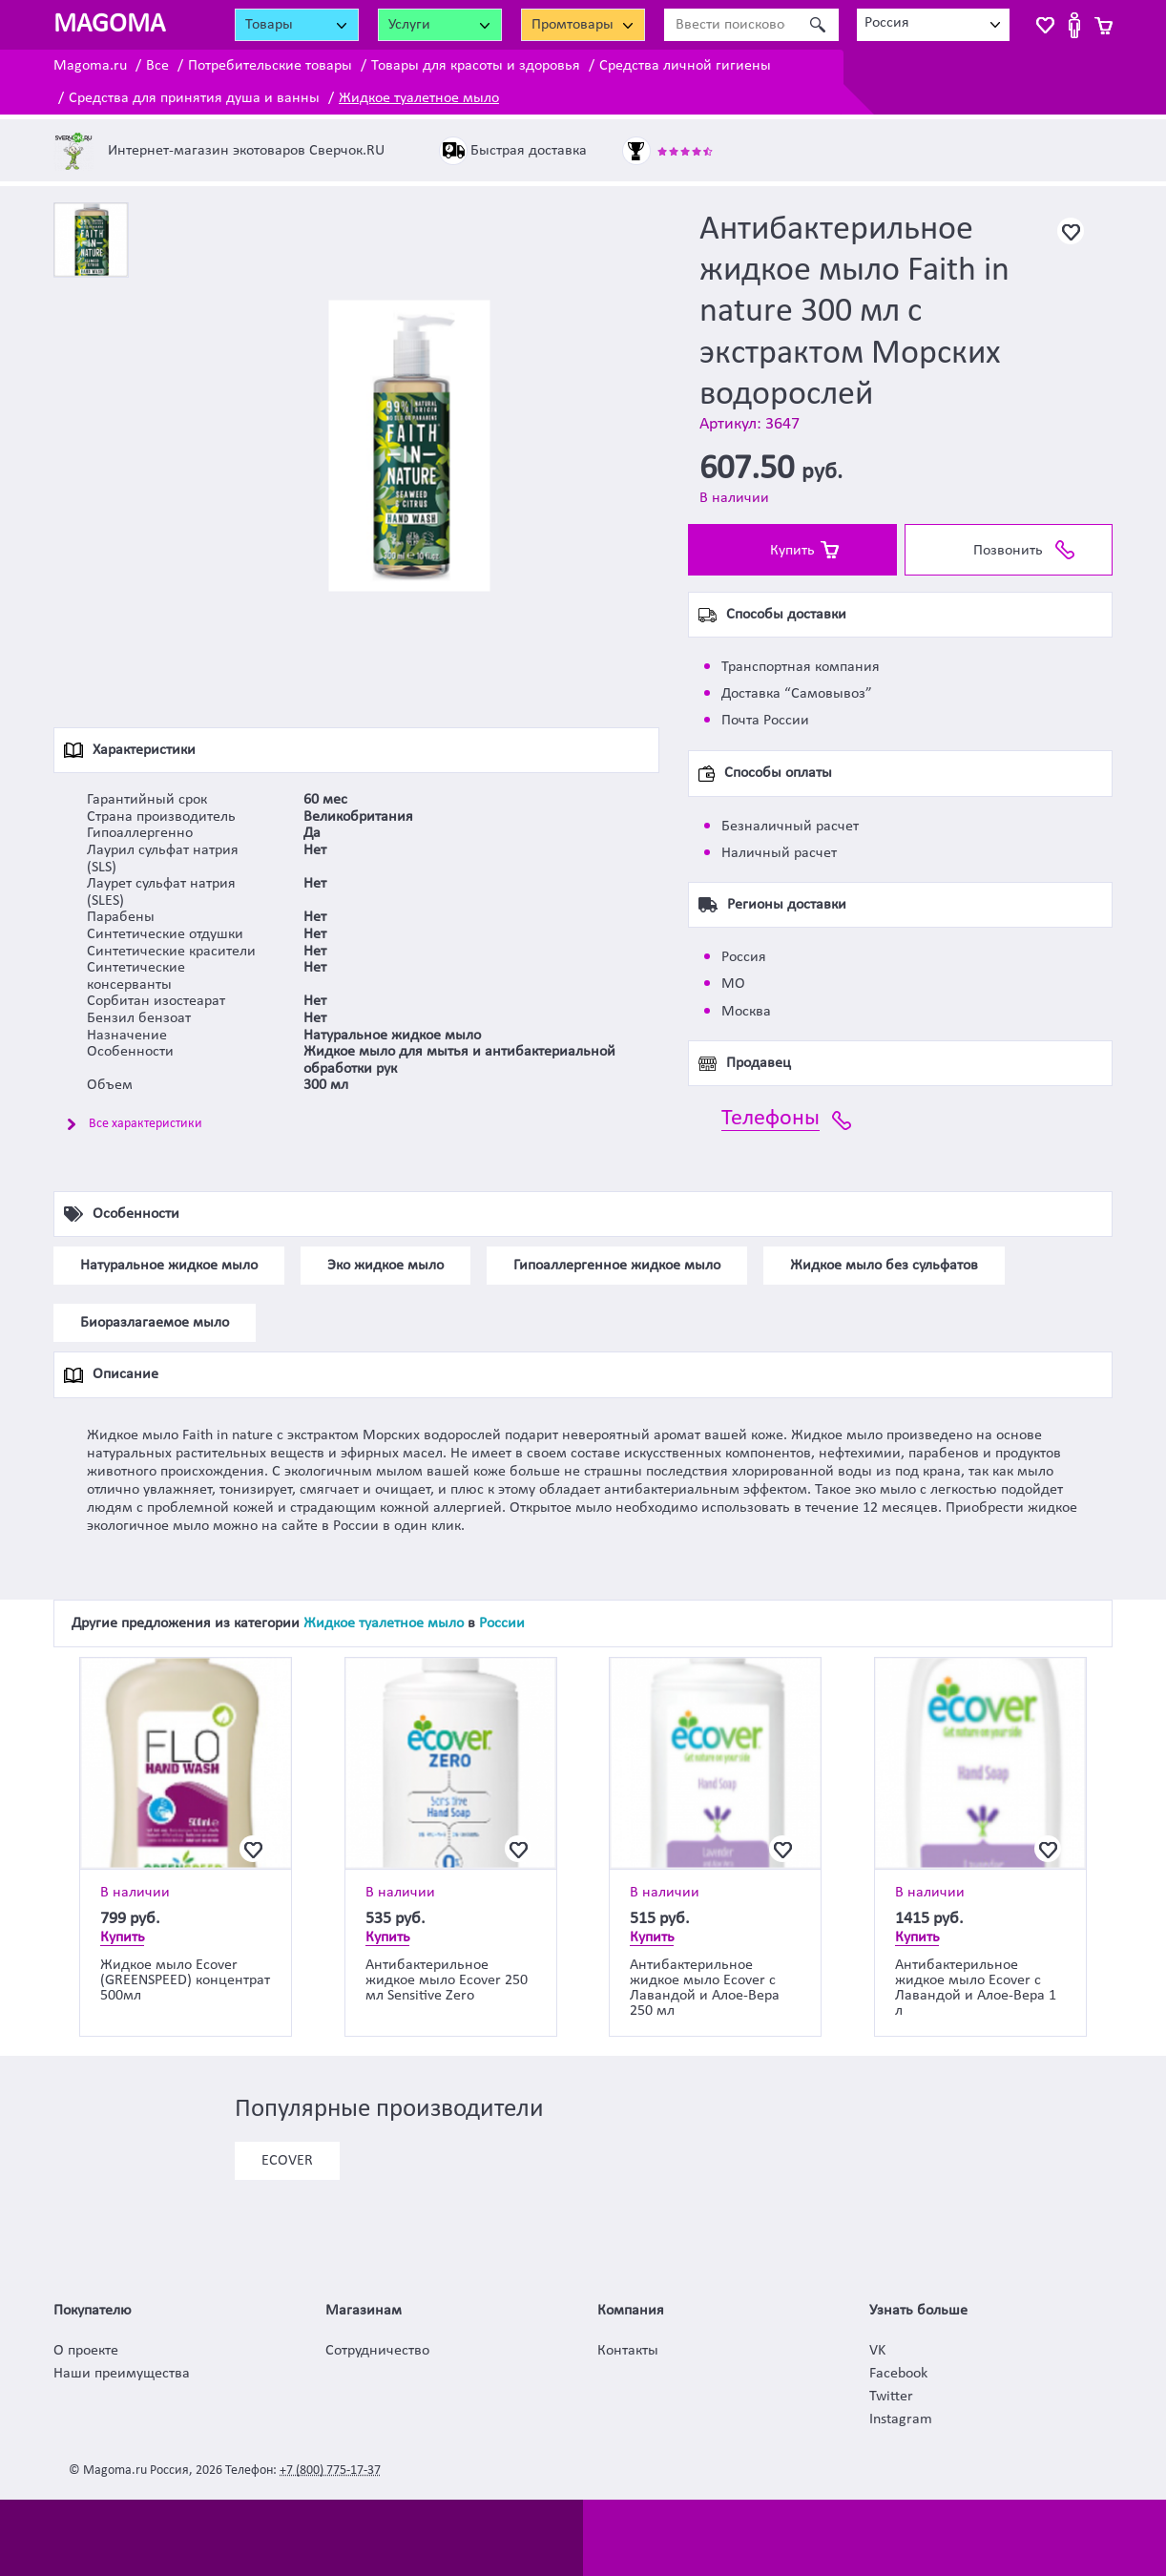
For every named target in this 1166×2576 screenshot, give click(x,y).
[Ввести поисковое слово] (730, 25)
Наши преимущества (121, 2373)
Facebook (898, 2373)
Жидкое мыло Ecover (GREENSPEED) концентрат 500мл (185, 1980)
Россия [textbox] (886, 23)
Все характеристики (145, 1124)
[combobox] (933, 25)
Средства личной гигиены (685, 65)
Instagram (900, 2419)
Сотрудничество (377, 2350)
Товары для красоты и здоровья (475, 65)
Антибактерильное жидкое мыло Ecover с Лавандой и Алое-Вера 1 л (975, 1988)
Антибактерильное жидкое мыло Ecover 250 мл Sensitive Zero (446, 1980)
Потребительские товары (270, 65)
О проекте (85, 2350)
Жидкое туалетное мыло (419, 98)
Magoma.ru (90, 65)
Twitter (891, 2396)
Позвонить (1008, 550)
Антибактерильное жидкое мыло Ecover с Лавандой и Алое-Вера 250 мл (705, 1988)
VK (877, 2350)
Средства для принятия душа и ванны (194, 98)
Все (157, 65)
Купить (792, 550)
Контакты (627, 2350)
